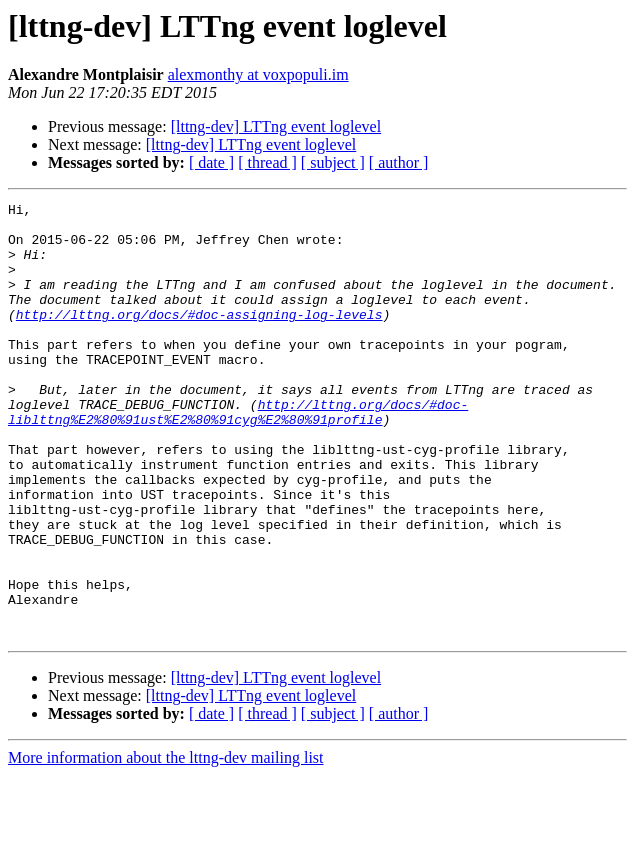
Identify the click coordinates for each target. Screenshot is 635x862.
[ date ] (211, 162)
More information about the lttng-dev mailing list (166, 844)
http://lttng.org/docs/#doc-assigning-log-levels (199, 338)
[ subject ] (333, 162)
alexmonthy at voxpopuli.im (258, 74)
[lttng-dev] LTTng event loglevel (276, 126)
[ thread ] (267, 162)
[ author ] (399, 162)
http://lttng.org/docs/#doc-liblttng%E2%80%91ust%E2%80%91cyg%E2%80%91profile (238, 455)
